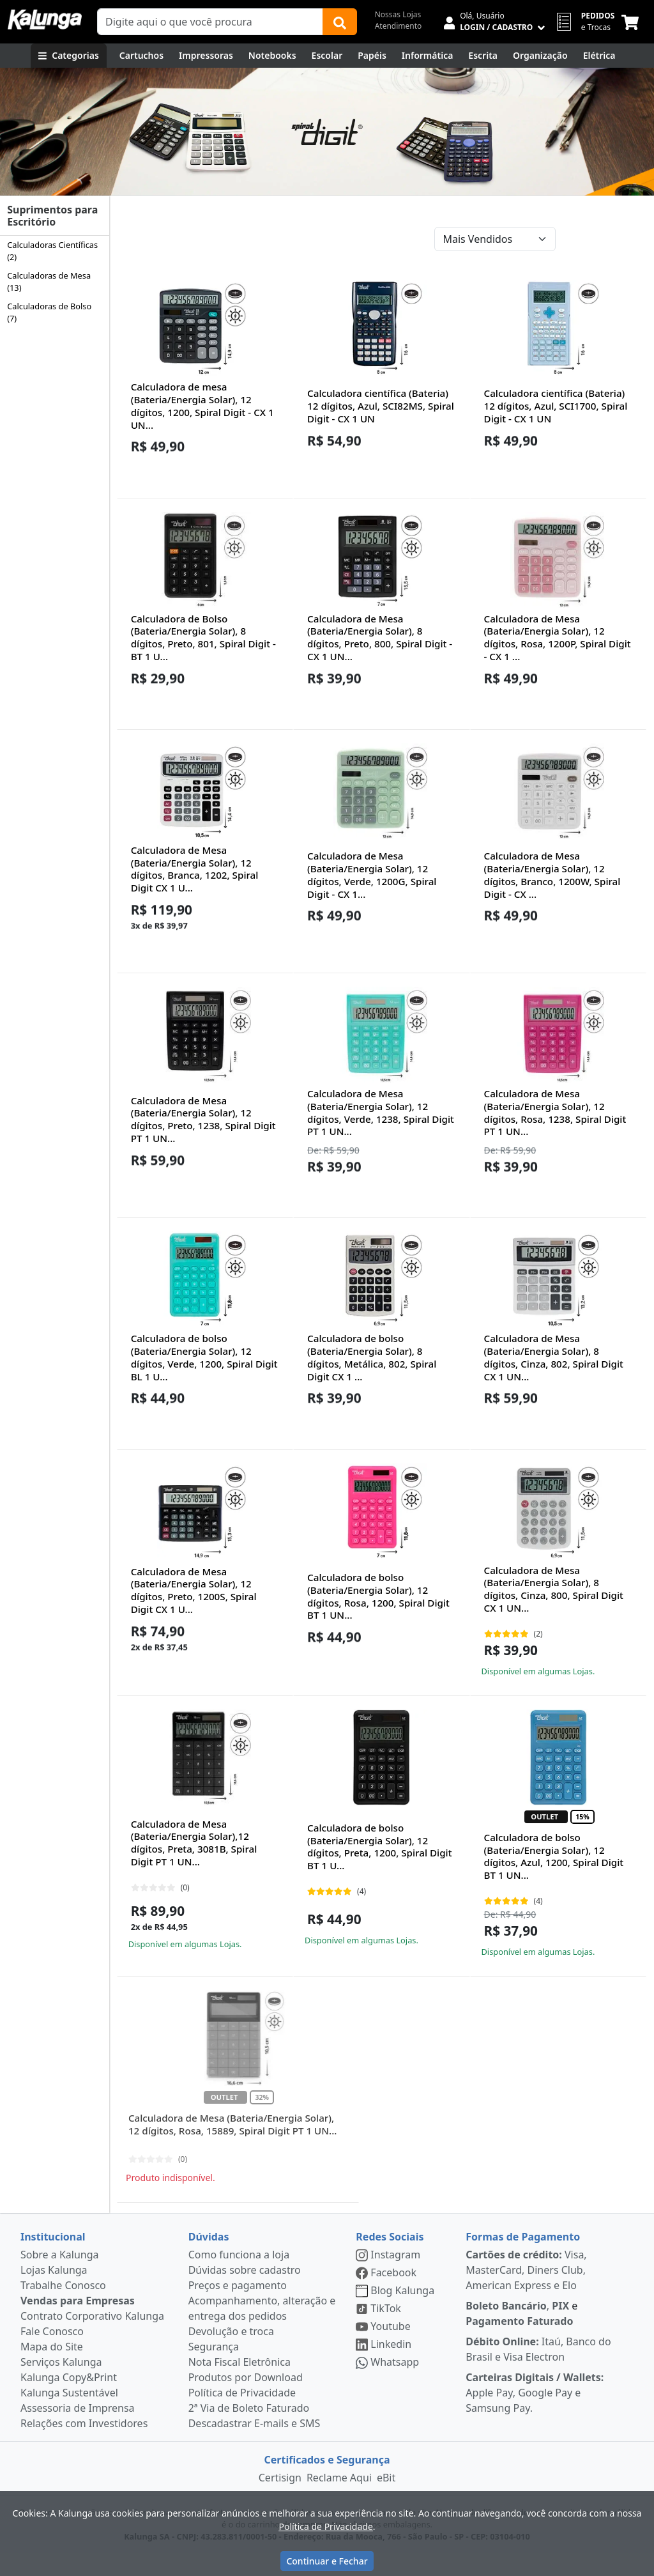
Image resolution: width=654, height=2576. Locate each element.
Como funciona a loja (238, 2277)
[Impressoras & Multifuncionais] (206, 55)
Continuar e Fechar (326, 2561)
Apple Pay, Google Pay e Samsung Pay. (535, 2415)
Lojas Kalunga (53, 2292)
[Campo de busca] (210, 21)
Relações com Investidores (84, 2446)
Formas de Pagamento (523, 2259)
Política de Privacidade (242, 2415)
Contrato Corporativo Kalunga (92, 2338)
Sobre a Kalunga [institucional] (59, 2277)
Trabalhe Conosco (63, 2308)
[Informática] (427, 55)
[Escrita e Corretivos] (482, 55)
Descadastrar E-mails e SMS (254, 2446)
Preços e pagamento (237, 2308)
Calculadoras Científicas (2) (52, 251)
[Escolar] (327, 55)
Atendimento (398, 25)
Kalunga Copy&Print (68, 2400)
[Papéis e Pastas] (372, 55)
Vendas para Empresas (77, 2323)
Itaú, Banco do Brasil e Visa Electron (538, 2371)
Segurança (213, 2369)
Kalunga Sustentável (69, 2415)
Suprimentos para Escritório (52, 216)
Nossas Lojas (398, 14)
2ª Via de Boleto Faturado (249, 2430)
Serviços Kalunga (61, 2384)
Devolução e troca (231, 2354)
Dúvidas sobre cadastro (244, 2292)
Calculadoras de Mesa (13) (49, 281)
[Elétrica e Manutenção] (599, 55)
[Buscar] (340, 21)
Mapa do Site (51, 2369)
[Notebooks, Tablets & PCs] (272, 55)
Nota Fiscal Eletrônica (239, 2384)
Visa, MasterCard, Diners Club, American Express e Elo (526, 2292)
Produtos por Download (245, 2400)
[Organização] (540, 55)
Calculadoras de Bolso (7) (49, 312)
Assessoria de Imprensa (77, 2430)
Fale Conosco (52, 2354)
